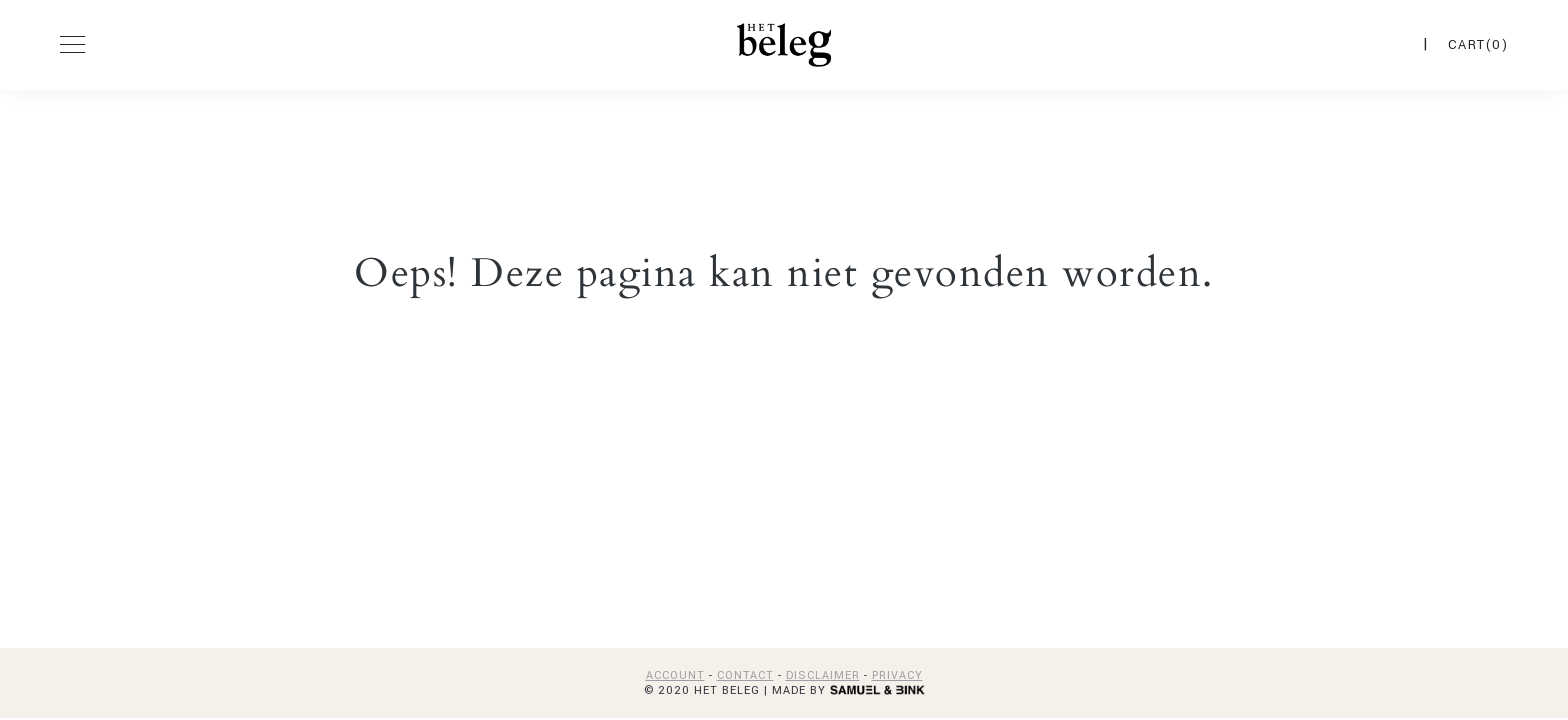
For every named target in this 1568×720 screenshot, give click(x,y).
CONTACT (745, 675)
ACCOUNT (675, 675)
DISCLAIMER (823, 675)
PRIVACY (897, 675)
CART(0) (1478, 45)
